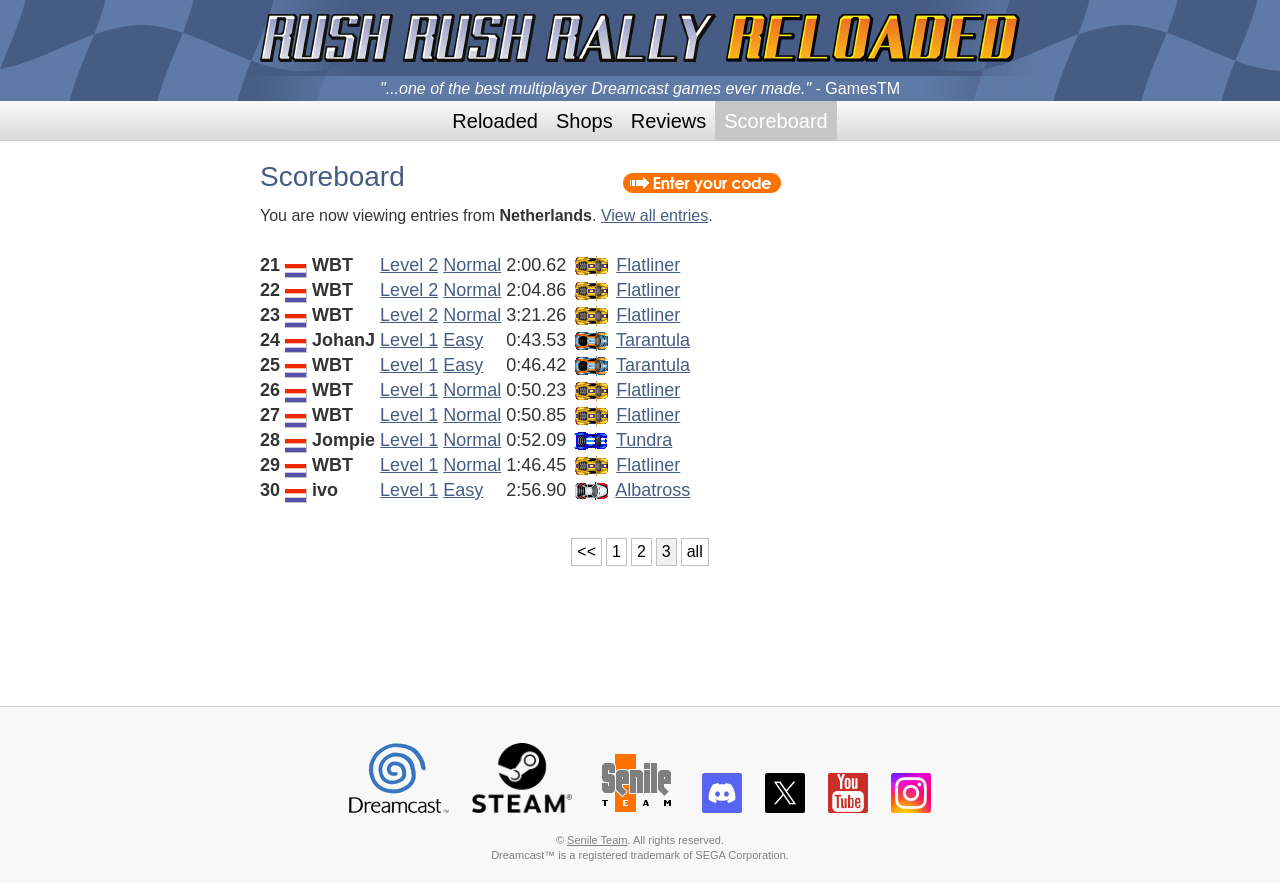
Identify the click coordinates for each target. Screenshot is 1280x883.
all (695, 551)
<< (586, 551)
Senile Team (597, 840)
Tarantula (653, 340)
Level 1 (409, 340)
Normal (472, 265)
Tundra (644, 440)
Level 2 (409, 265)
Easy (463, 340)
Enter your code (702, 183)
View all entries (654, 215)
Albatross (652, 490)
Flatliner (648, 265)
